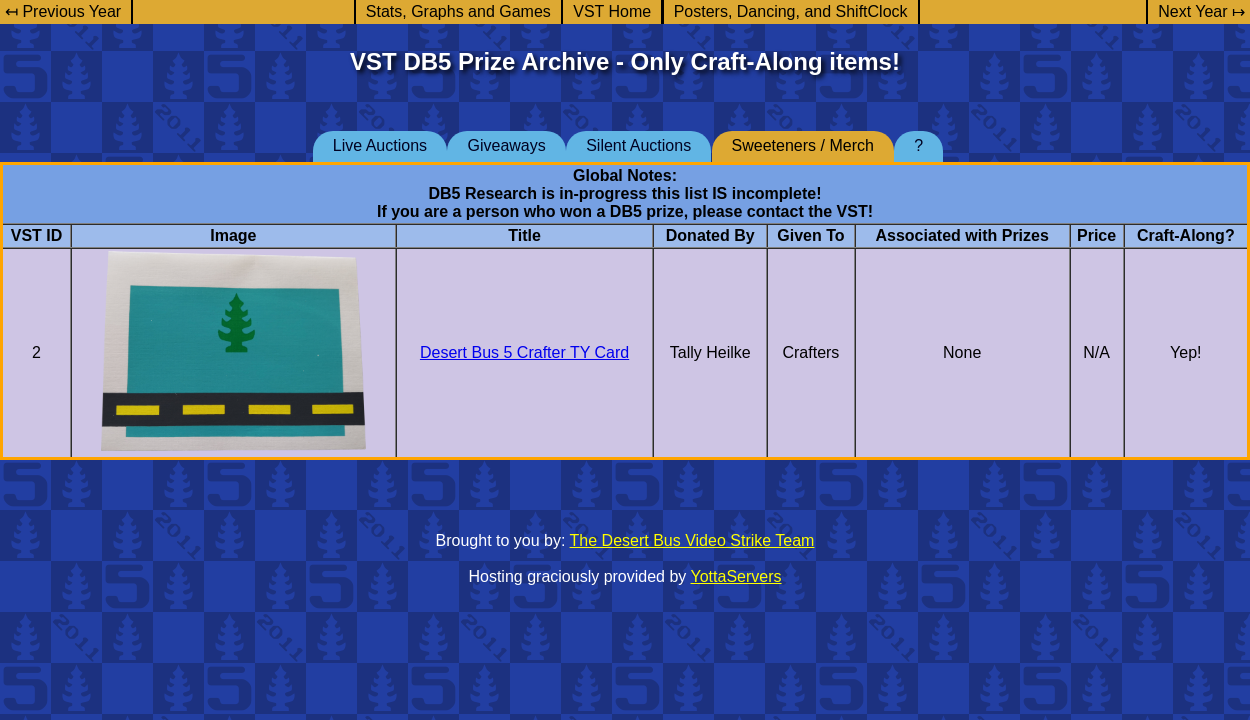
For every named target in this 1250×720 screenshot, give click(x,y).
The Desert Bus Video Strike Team (692, 540)
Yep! (1185, 352)
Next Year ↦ (1201, 11)
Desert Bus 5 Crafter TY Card (524, 352)
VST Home (612, 11)
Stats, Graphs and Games (458, 11)
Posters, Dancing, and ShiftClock (791, 11)
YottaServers (736, 576)
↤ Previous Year (63, 11)
